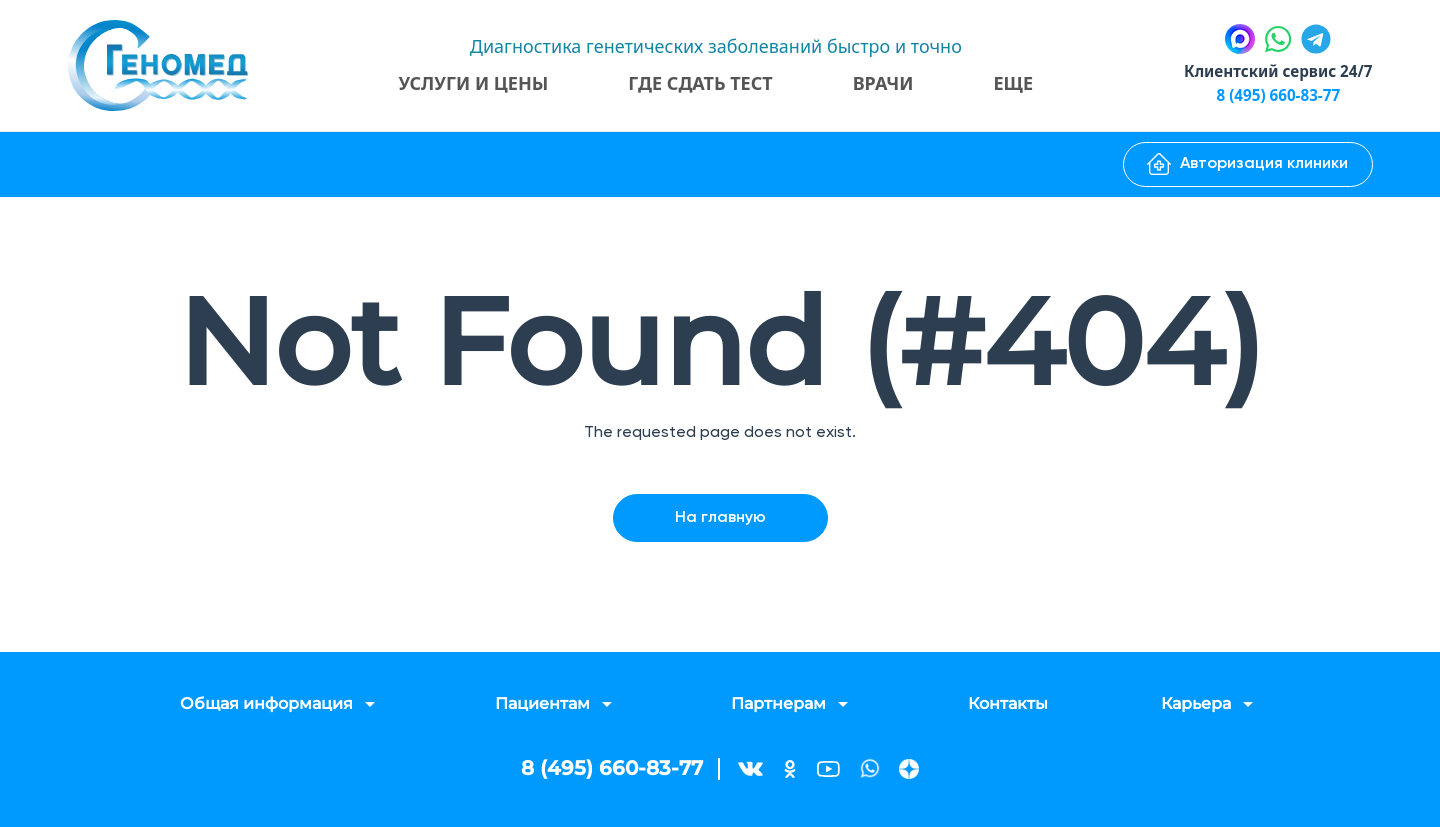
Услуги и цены (469, 83)
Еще (1009, 83)
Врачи (878, 83)
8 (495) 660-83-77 (1273, 95)
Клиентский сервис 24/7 (1273, 71)
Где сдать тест (695, 83)
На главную (720, 518)
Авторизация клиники (1247, 164)
